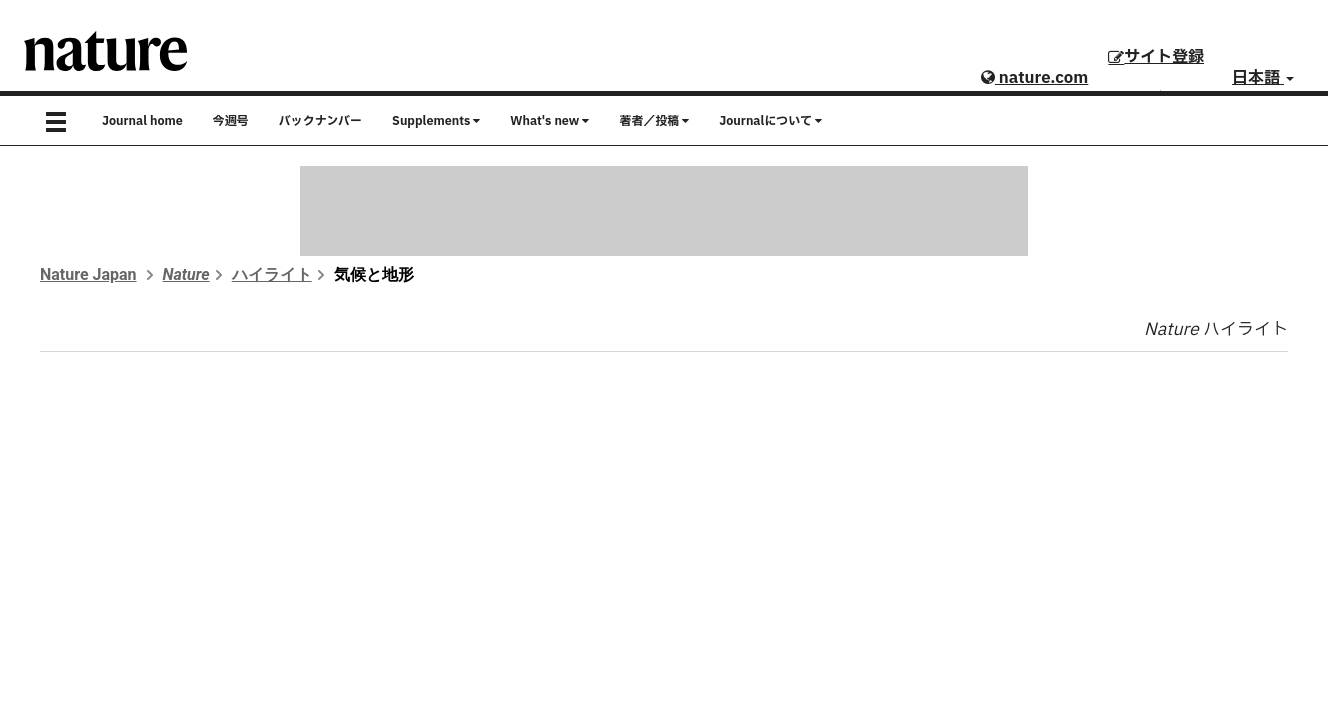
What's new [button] (549, 121)
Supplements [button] (436, 121)
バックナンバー (320, 121)
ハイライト (272, 274)
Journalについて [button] (770, 121)
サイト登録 (1156, 57)
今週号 (231, 121)
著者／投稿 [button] (654, 121)
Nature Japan (88, 274)
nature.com (1034, 78)
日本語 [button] (1263, 78)
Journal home (142, 121)
